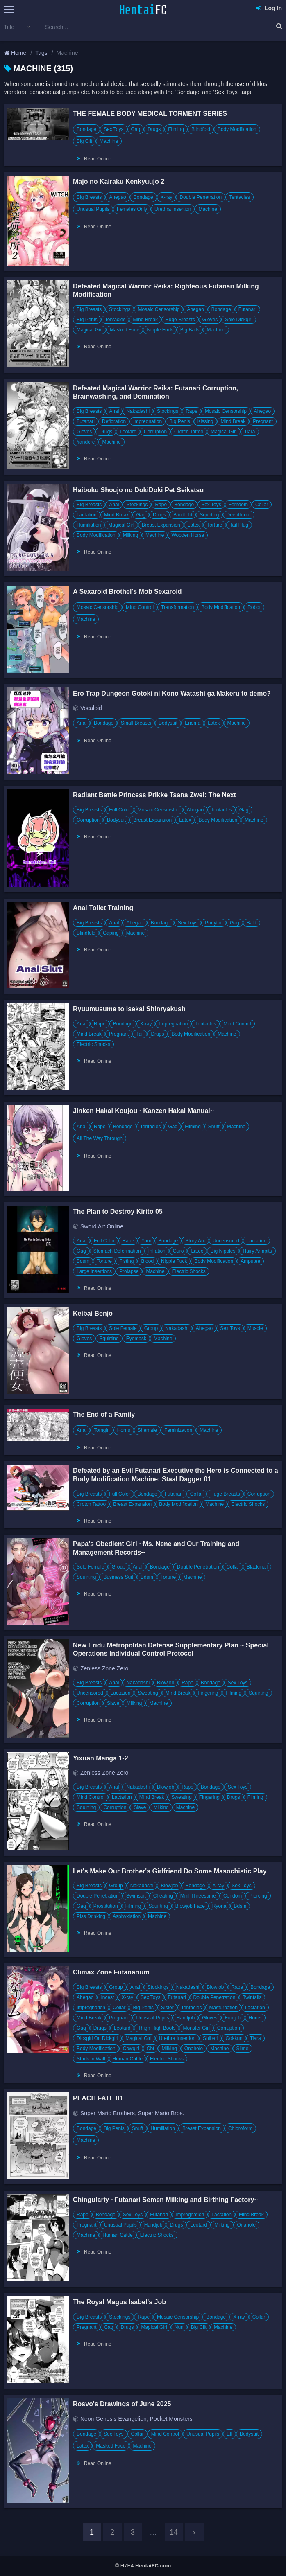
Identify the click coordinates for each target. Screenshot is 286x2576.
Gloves (210, 319)
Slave (113, 1703)
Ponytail (213, 923)
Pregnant (263, 421)
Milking (130, 535)
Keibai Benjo (93, 1313)
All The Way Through (100, 1138)
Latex (194, 525)
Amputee (250, 1261)
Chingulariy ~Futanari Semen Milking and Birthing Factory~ (165, 2199)
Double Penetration (200, 197)
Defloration (114, 421)
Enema (192, 723)
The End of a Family (104, 1414)
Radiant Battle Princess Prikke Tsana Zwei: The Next (154, 794)
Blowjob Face (190, 1906)
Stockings (119, 309)
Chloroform (240, 2128)
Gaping (111, 933)
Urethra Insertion (172, 209)
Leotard (128, 432)
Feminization (178, 1430)
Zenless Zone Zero (104, 1668)
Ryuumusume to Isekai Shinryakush (129, 1008)
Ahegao (117, 197)
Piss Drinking (91, 1916)
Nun (179, 2327)
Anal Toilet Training (103, 907)
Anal (114, 411)
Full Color (119, 810)
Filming (176, 129)
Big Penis (87, 319)
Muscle (255, 1328)
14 (174, 2532)
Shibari (210, 2038)
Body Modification (237, 129)
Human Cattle (128, 2059)
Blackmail (257, 1567)
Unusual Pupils (93, 209)
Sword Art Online (101, 1226)
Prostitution (105, 1906)
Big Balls (190, 330)
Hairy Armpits (257, 1251)
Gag (136, 129)
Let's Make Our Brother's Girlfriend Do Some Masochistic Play (170, 1871)
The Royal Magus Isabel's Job (119, 2302)
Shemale (147, 1430)
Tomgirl (102, 1430)
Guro (178, 1251)
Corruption (155, 432)
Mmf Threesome (198, 1896)
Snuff (214, 1126)
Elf (229, 2434)
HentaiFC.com (153, 2565)
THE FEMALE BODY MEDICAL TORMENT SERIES (150, 113)
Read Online (97, 159)
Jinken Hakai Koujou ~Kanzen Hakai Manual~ (143, 1110)
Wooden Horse (187, 535)
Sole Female (122, 1328)
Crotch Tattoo (188, 432)
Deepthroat (239, 515)
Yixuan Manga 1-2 (100, 1758)
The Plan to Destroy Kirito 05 (118, 1211)
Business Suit (118, 1577)
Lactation (87, 515)
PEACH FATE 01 (98, 2098)
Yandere (86, 442)
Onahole (193, 2048)
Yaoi (146, 1241)
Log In (269, 8)
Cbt (150, 2048)
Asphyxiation (127, 1916)
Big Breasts (89, 197)
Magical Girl (89, 330)
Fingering (208, 1693)
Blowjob (165, 1683)
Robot (254, 607)
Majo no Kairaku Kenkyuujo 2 (118, 181)
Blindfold (200, 129)
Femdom (238, 504)
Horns (123, 1430)
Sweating (148, 1693)
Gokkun (233, 2038)
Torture (214, 525)
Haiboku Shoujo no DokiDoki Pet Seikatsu (138, 490)
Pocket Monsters (171, 2419)
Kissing (205, 421)
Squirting (209, 515)
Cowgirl (131, 2048)
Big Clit (84, 141)
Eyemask (136, 1338)
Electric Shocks (93, 1044)
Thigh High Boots (156, 2028)
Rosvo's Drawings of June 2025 (122, 2403)
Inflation (157, 1251)
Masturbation (223, 2007)
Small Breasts (136, 723)
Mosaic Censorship (158, 309)
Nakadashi (138, 411)
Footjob (233, 2018)
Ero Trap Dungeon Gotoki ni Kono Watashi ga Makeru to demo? (172, 693)
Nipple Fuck (160, 330)
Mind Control (140, 607)
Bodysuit (168, 723)
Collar (261, 504)
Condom (232, 1896)
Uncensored (226, 1241)
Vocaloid (91, 708)
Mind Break (145, 319)
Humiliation (89, 525)
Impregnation (147, 421)
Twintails (252, 1997)
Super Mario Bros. (161, 2113)
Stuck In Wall (91, 2059)
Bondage (86, 129)
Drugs (154, 129)
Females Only (132, 209)
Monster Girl (196, 2028)
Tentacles (239, 197)
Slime (242, 2048)
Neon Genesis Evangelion (113, 2419)
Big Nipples (223, 1251)
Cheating (163, 1896)
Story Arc (195, 1241)
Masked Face (124, 330)
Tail (139, 1034)
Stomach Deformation (117, 1251)
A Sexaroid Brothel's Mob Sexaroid (127, 591)
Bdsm (83, 1261)
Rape (191, 411)
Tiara (249, 432)
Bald (251, 923)
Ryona (219, 1906)
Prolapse (128, 1271)
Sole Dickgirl (238, 319)
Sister (167, 2007)
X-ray (167, 197)
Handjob (185, 2018)
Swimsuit (136, 1896)
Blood (147, 1261)
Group (151, 1328)
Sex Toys (113, 129)
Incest (107, 1997)
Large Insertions (94, 1271)
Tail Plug (239, 525)
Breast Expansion (161, 525)
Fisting (126, 1261)
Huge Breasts (180, 319)
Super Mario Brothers (107, 2113)
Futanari (247, 309)
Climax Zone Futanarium (111, 1972)
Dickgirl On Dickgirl (97, 2038)
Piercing (258, 1896)
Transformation (177, 607)
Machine (109, 141)
